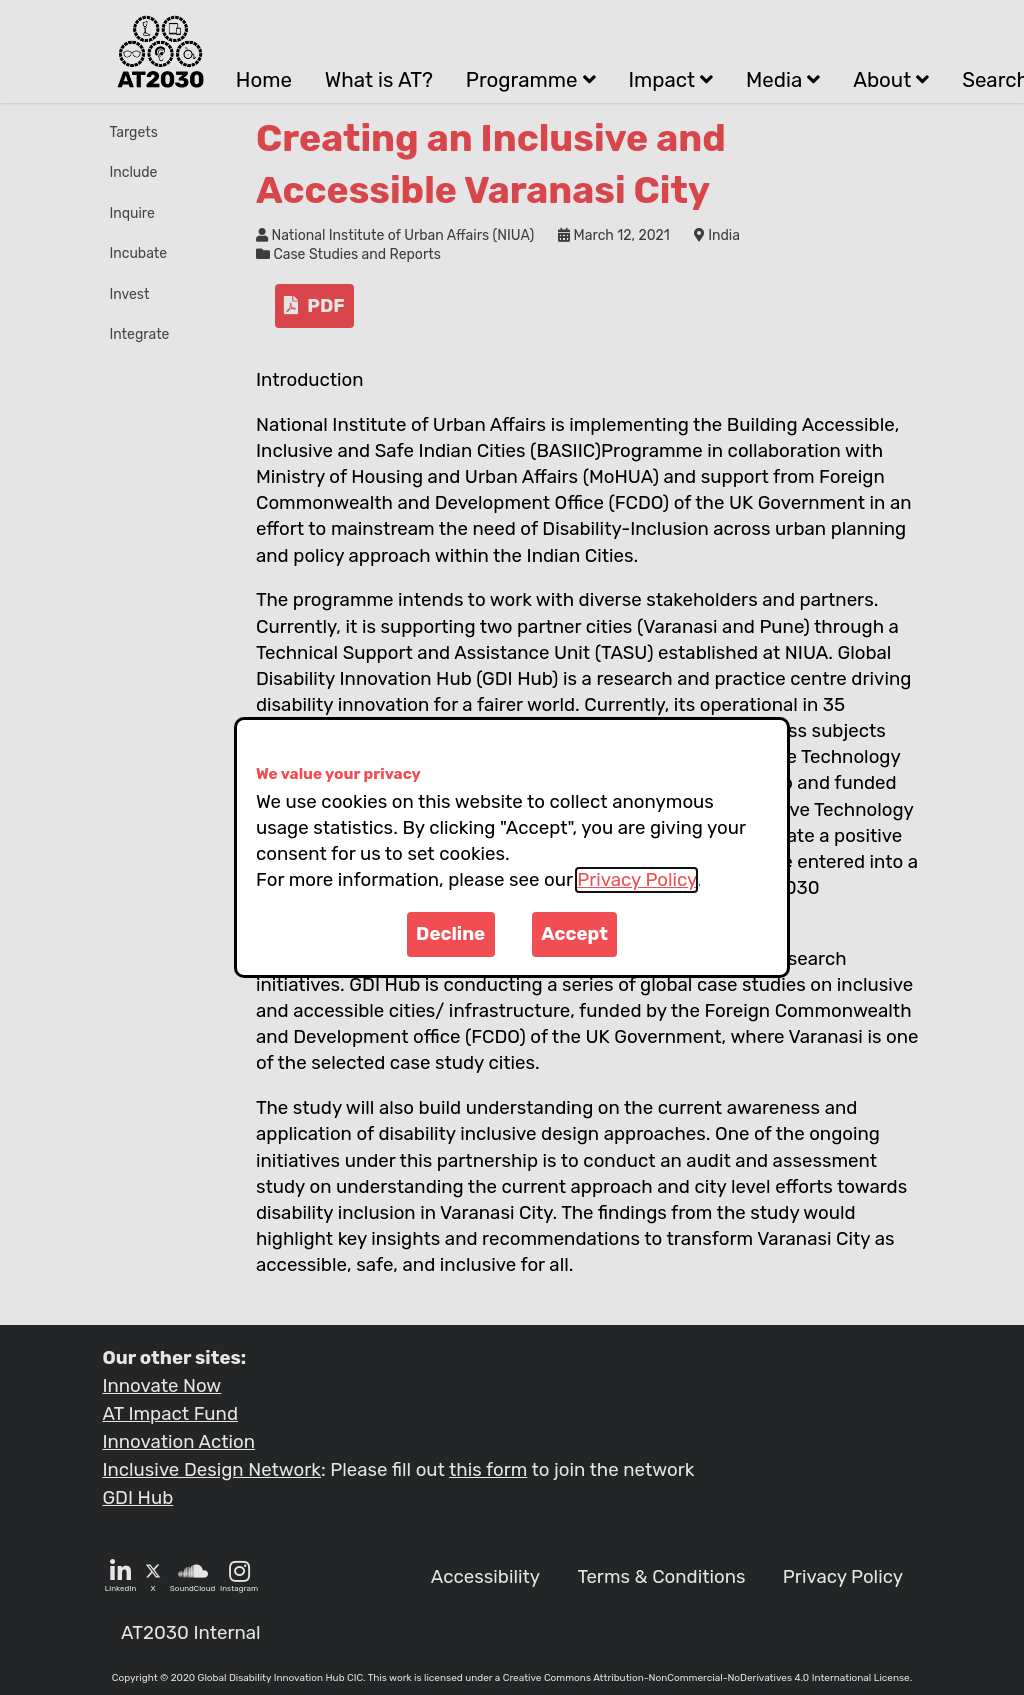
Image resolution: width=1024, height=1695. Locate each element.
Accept (574, 934)
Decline (450, 934)
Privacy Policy (636, 880)
